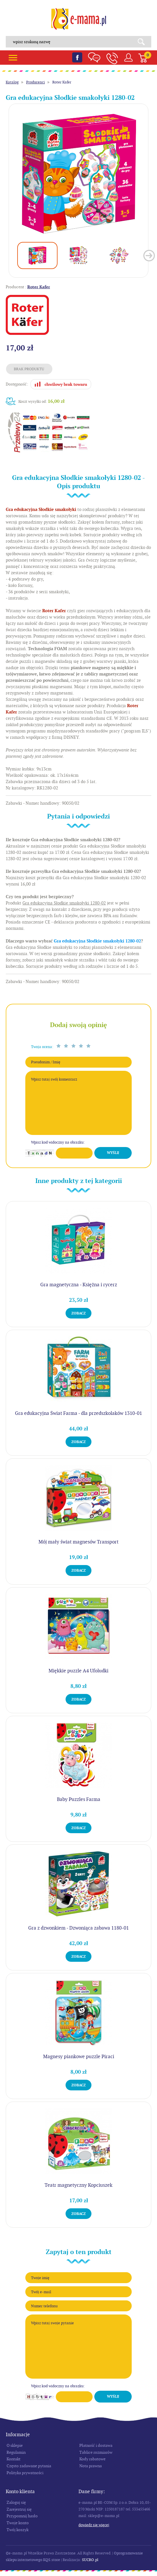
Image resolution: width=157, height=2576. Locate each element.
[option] (78, 173)
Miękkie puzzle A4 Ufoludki (78, 1670)
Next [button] (149, 256)
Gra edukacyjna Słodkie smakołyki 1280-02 (97, 941)
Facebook (77, 57)
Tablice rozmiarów (95, 2452)
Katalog (12, 82)
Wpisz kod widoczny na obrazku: (58, 1142)
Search (143, 41)
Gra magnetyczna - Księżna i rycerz (78, 1284)
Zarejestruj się (19, 2509)
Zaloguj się (16, 2502)
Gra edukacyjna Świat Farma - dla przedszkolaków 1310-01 (78, 1413)
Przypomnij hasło (22, 2515)
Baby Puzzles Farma (78, 1799)
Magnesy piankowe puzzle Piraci (78, 2056)
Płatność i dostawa (95, 2445)
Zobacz (78, 1313)
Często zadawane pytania (29, 2465)
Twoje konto (18, 2522)
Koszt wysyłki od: (41, 401)
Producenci (35, 82)
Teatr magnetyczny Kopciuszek (78, 2185)
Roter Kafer (61, 82)
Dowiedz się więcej (93, 2524)
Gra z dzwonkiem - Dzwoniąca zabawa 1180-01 (78, 1928)
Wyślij (113, 1152)
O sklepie (15, 2445)
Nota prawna (90, 2465)
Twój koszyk (17, 2529)
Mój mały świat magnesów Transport (78, 1542)
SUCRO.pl (90, 2559)
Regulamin (16, 2452)
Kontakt (13, 2458)
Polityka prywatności (25, 2472)
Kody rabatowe (92, 2458)
